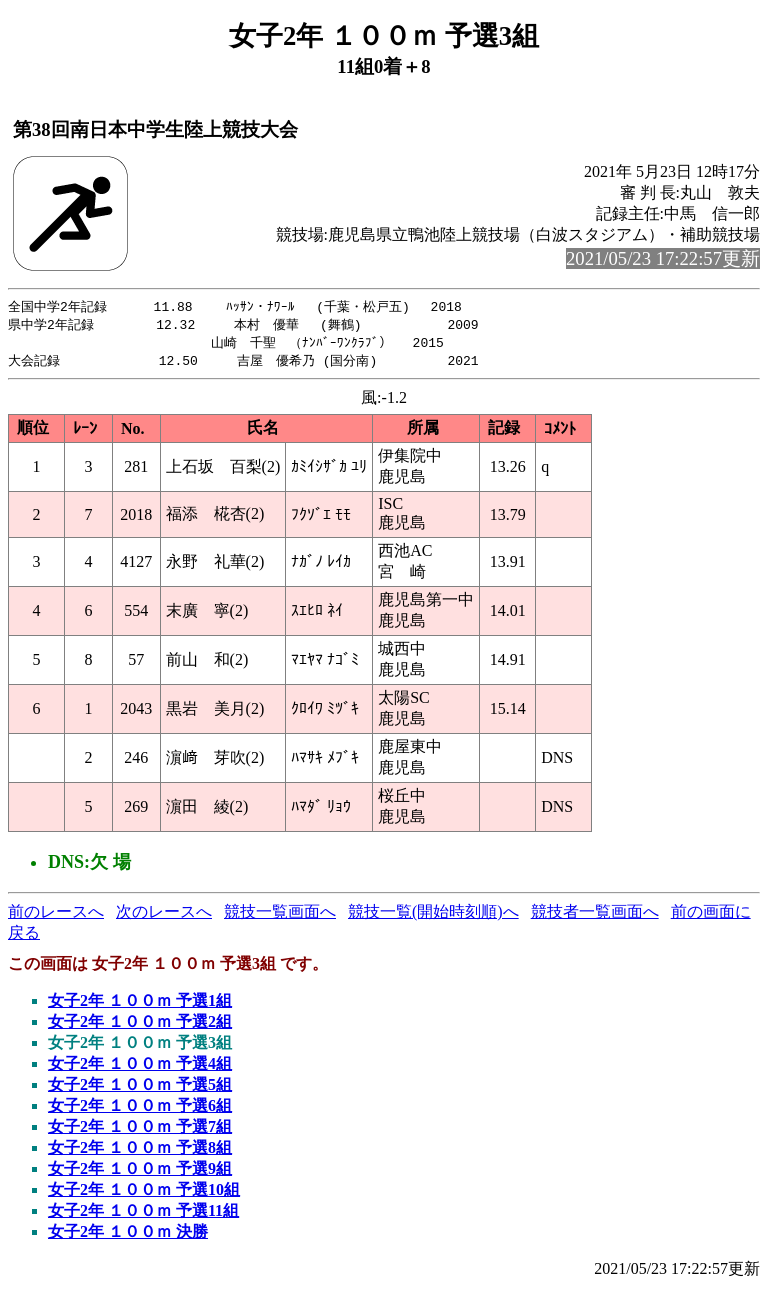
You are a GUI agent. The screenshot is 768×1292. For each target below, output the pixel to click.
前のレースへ (56, 915)
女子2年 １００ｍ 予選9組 (140, 1172)
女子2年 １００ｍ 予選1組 (140, 1004)
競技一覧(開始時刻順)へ (433, 915)
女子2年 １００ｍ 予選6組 (140, 1109)
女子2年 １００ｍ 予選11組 (143, 1214)
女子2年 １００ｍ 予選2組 (140, 1025)
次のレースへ (164, 915)
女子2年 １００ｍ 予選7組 (140, 1130)
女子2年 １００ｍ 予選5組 (140, 1088)
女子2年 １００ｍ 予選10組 (144, 1193)
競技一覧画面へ (280, 915)
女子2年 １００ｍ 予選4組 (140, 1067)
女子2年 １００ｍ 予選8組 (140, 1151)
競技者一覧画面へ (595, 915)
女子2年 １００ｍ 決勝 (128, 1235)
